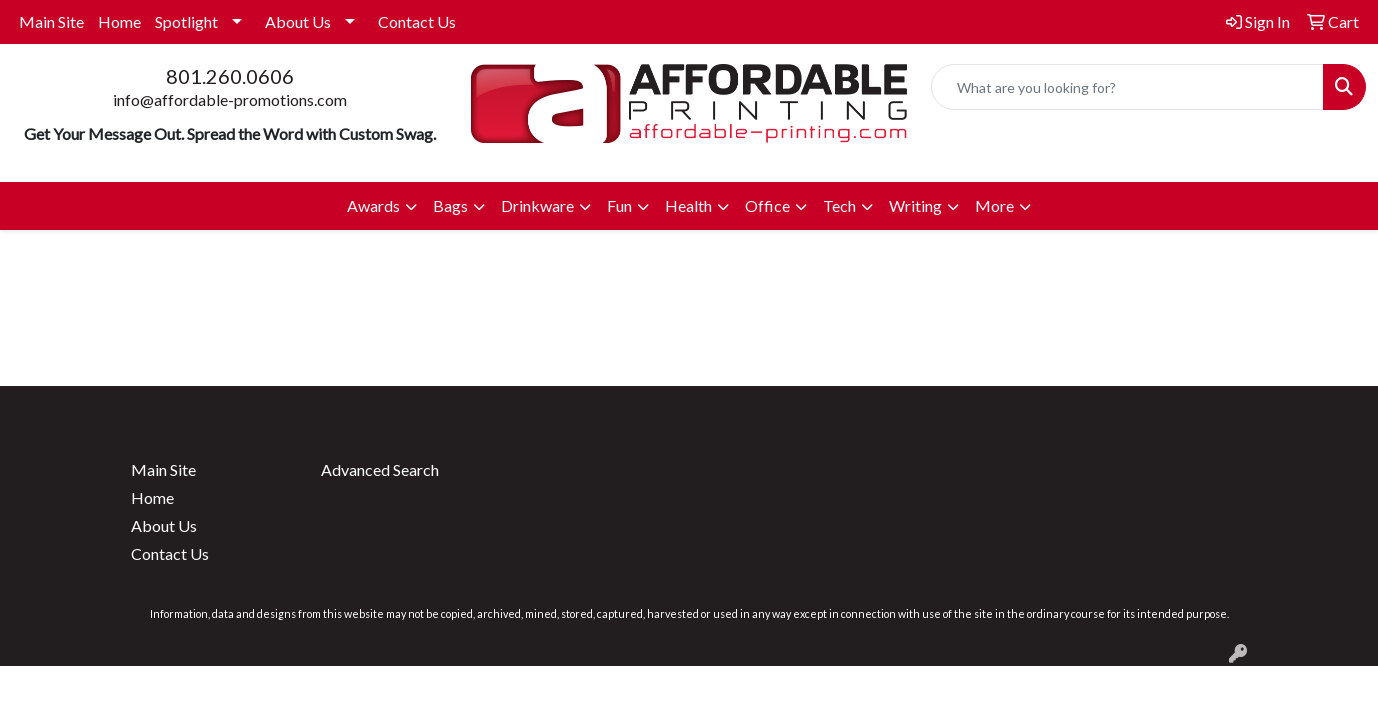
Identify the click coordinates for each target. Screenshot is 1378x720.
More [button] (994, 205)
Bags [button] (450, 205)
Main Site (51, 21)
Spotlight (186, 21)
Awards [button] (373, 205)
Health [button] (688, 205)
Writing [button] (915, 205)
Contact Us (417, 21)
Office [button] (767, 205)
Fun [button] (619, 205)
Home (119, 21)
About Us (298, 21)
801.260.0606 (230, 76)
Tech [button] (839, 205)
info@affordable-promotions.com (230, 99)
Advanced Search (380, 469)
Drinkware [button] (537, 205)
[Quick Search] (1127, 87)
